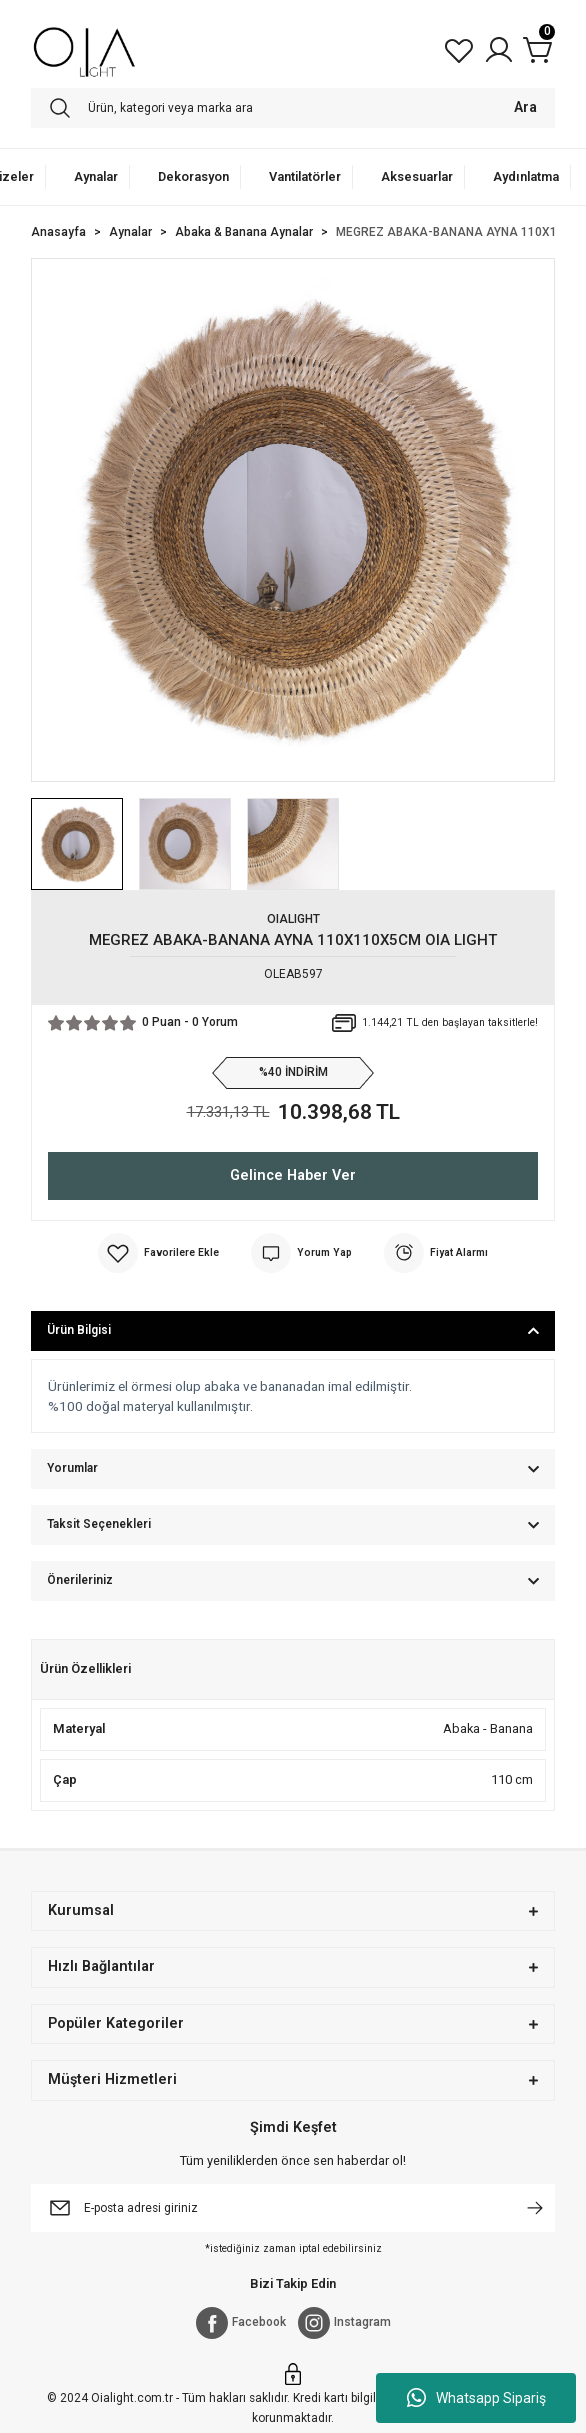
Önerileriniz (80, 1580)
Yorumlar (72, 1468)
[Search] (293, 108)
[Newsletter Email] (293, 2208)
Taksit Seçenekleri (99, 1524)
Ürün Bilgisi (79, 1330)
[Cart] (539, 50)
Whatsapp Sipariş (476, 2398)
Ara (525, 107)
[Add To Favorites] (158, 1253)
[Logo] (84, 50)
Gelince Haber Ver (293, 1175)
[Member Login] (499, 50)
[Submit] (535, 2208)
